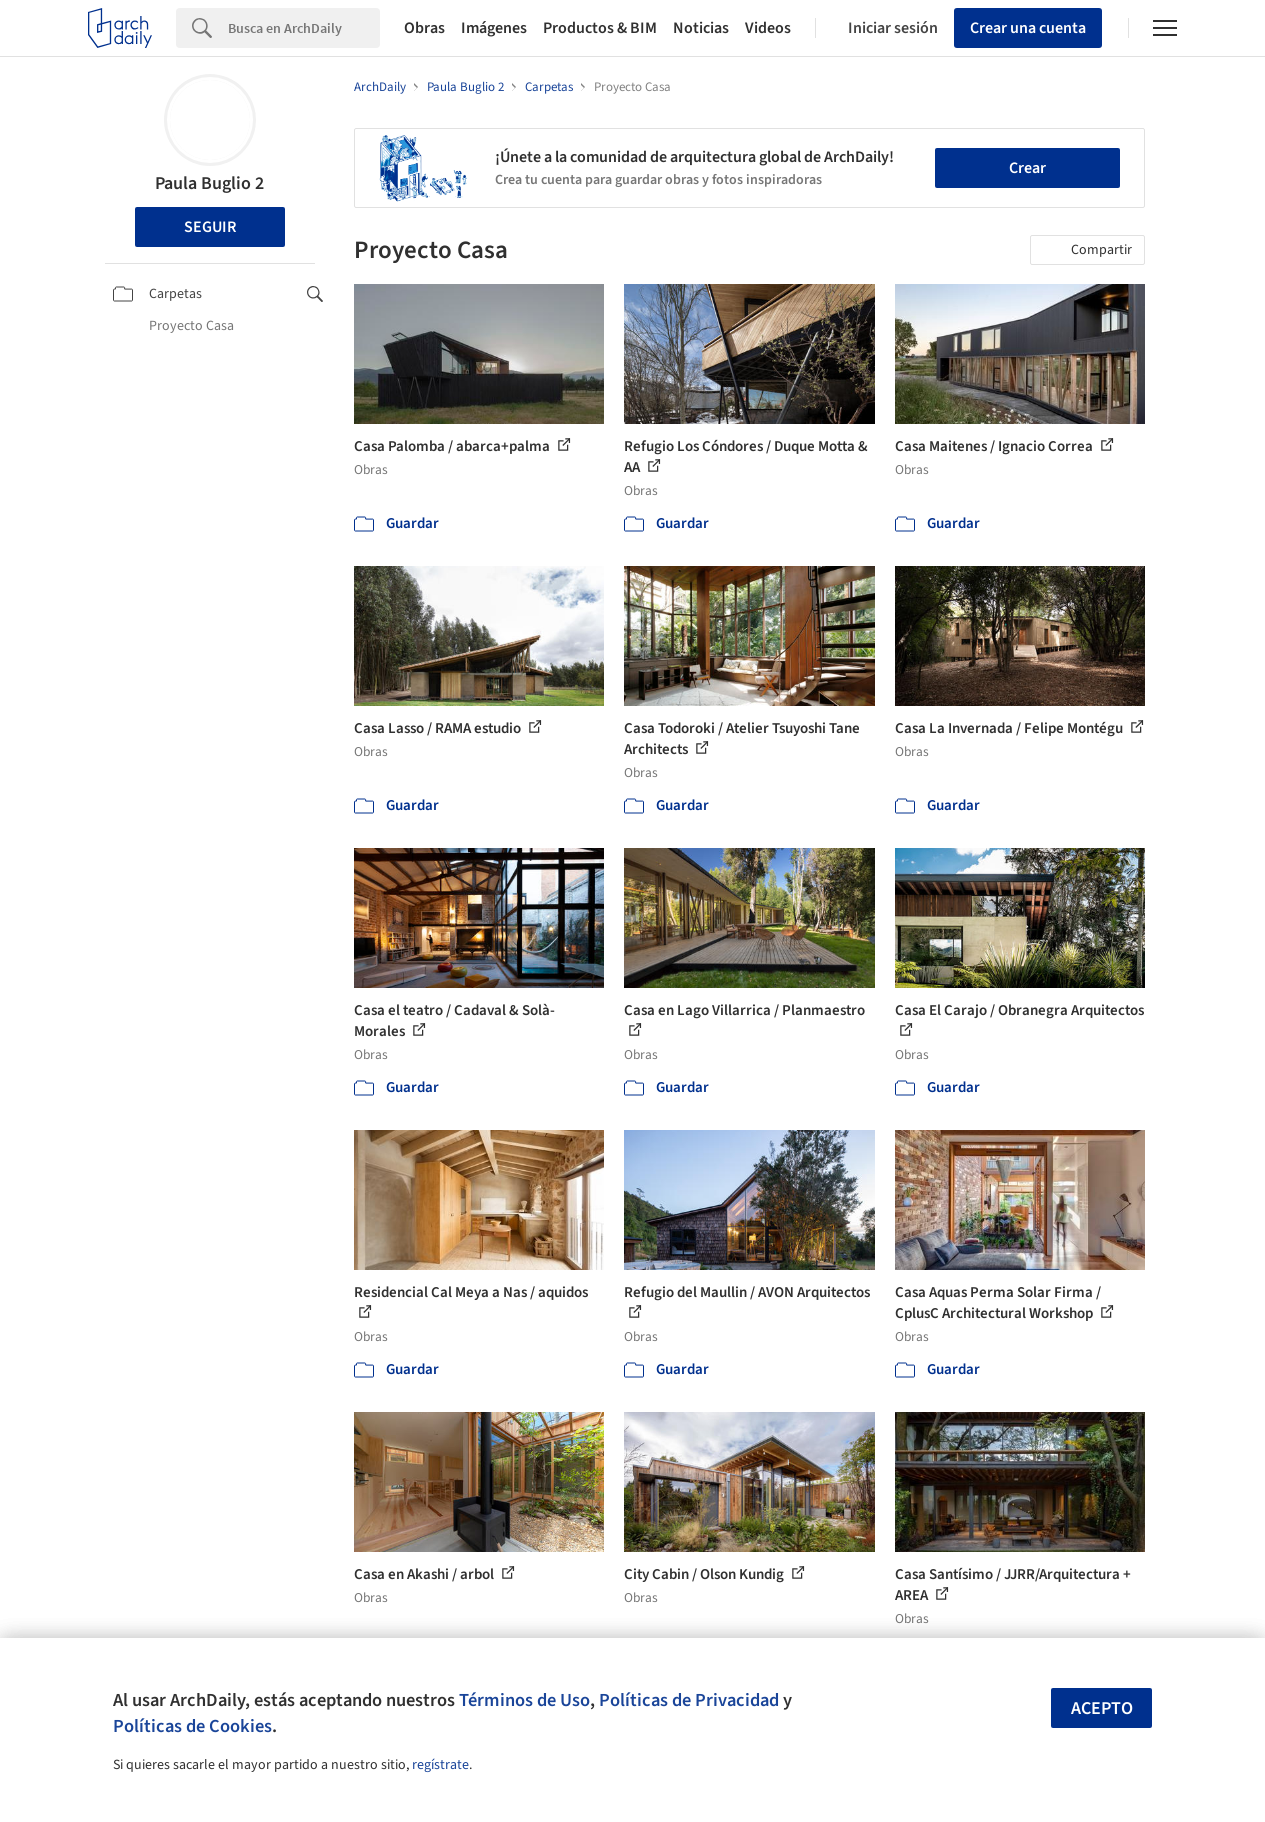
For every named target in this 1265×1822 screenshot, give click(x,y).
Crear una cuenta (1028, 28)
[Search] (304, 28)
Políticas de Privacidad (689, 1700)
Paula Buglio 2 (209, 183)
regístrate (440, 1765)
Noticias (701, 28)
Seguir (210, 227)
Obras (424, 28)
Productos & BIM (600, 28)
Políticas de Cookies (192, 1726)
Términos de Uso (524, 1700)
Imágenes (494, 28)
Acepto (1102, 1708)
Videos (768, 28)
